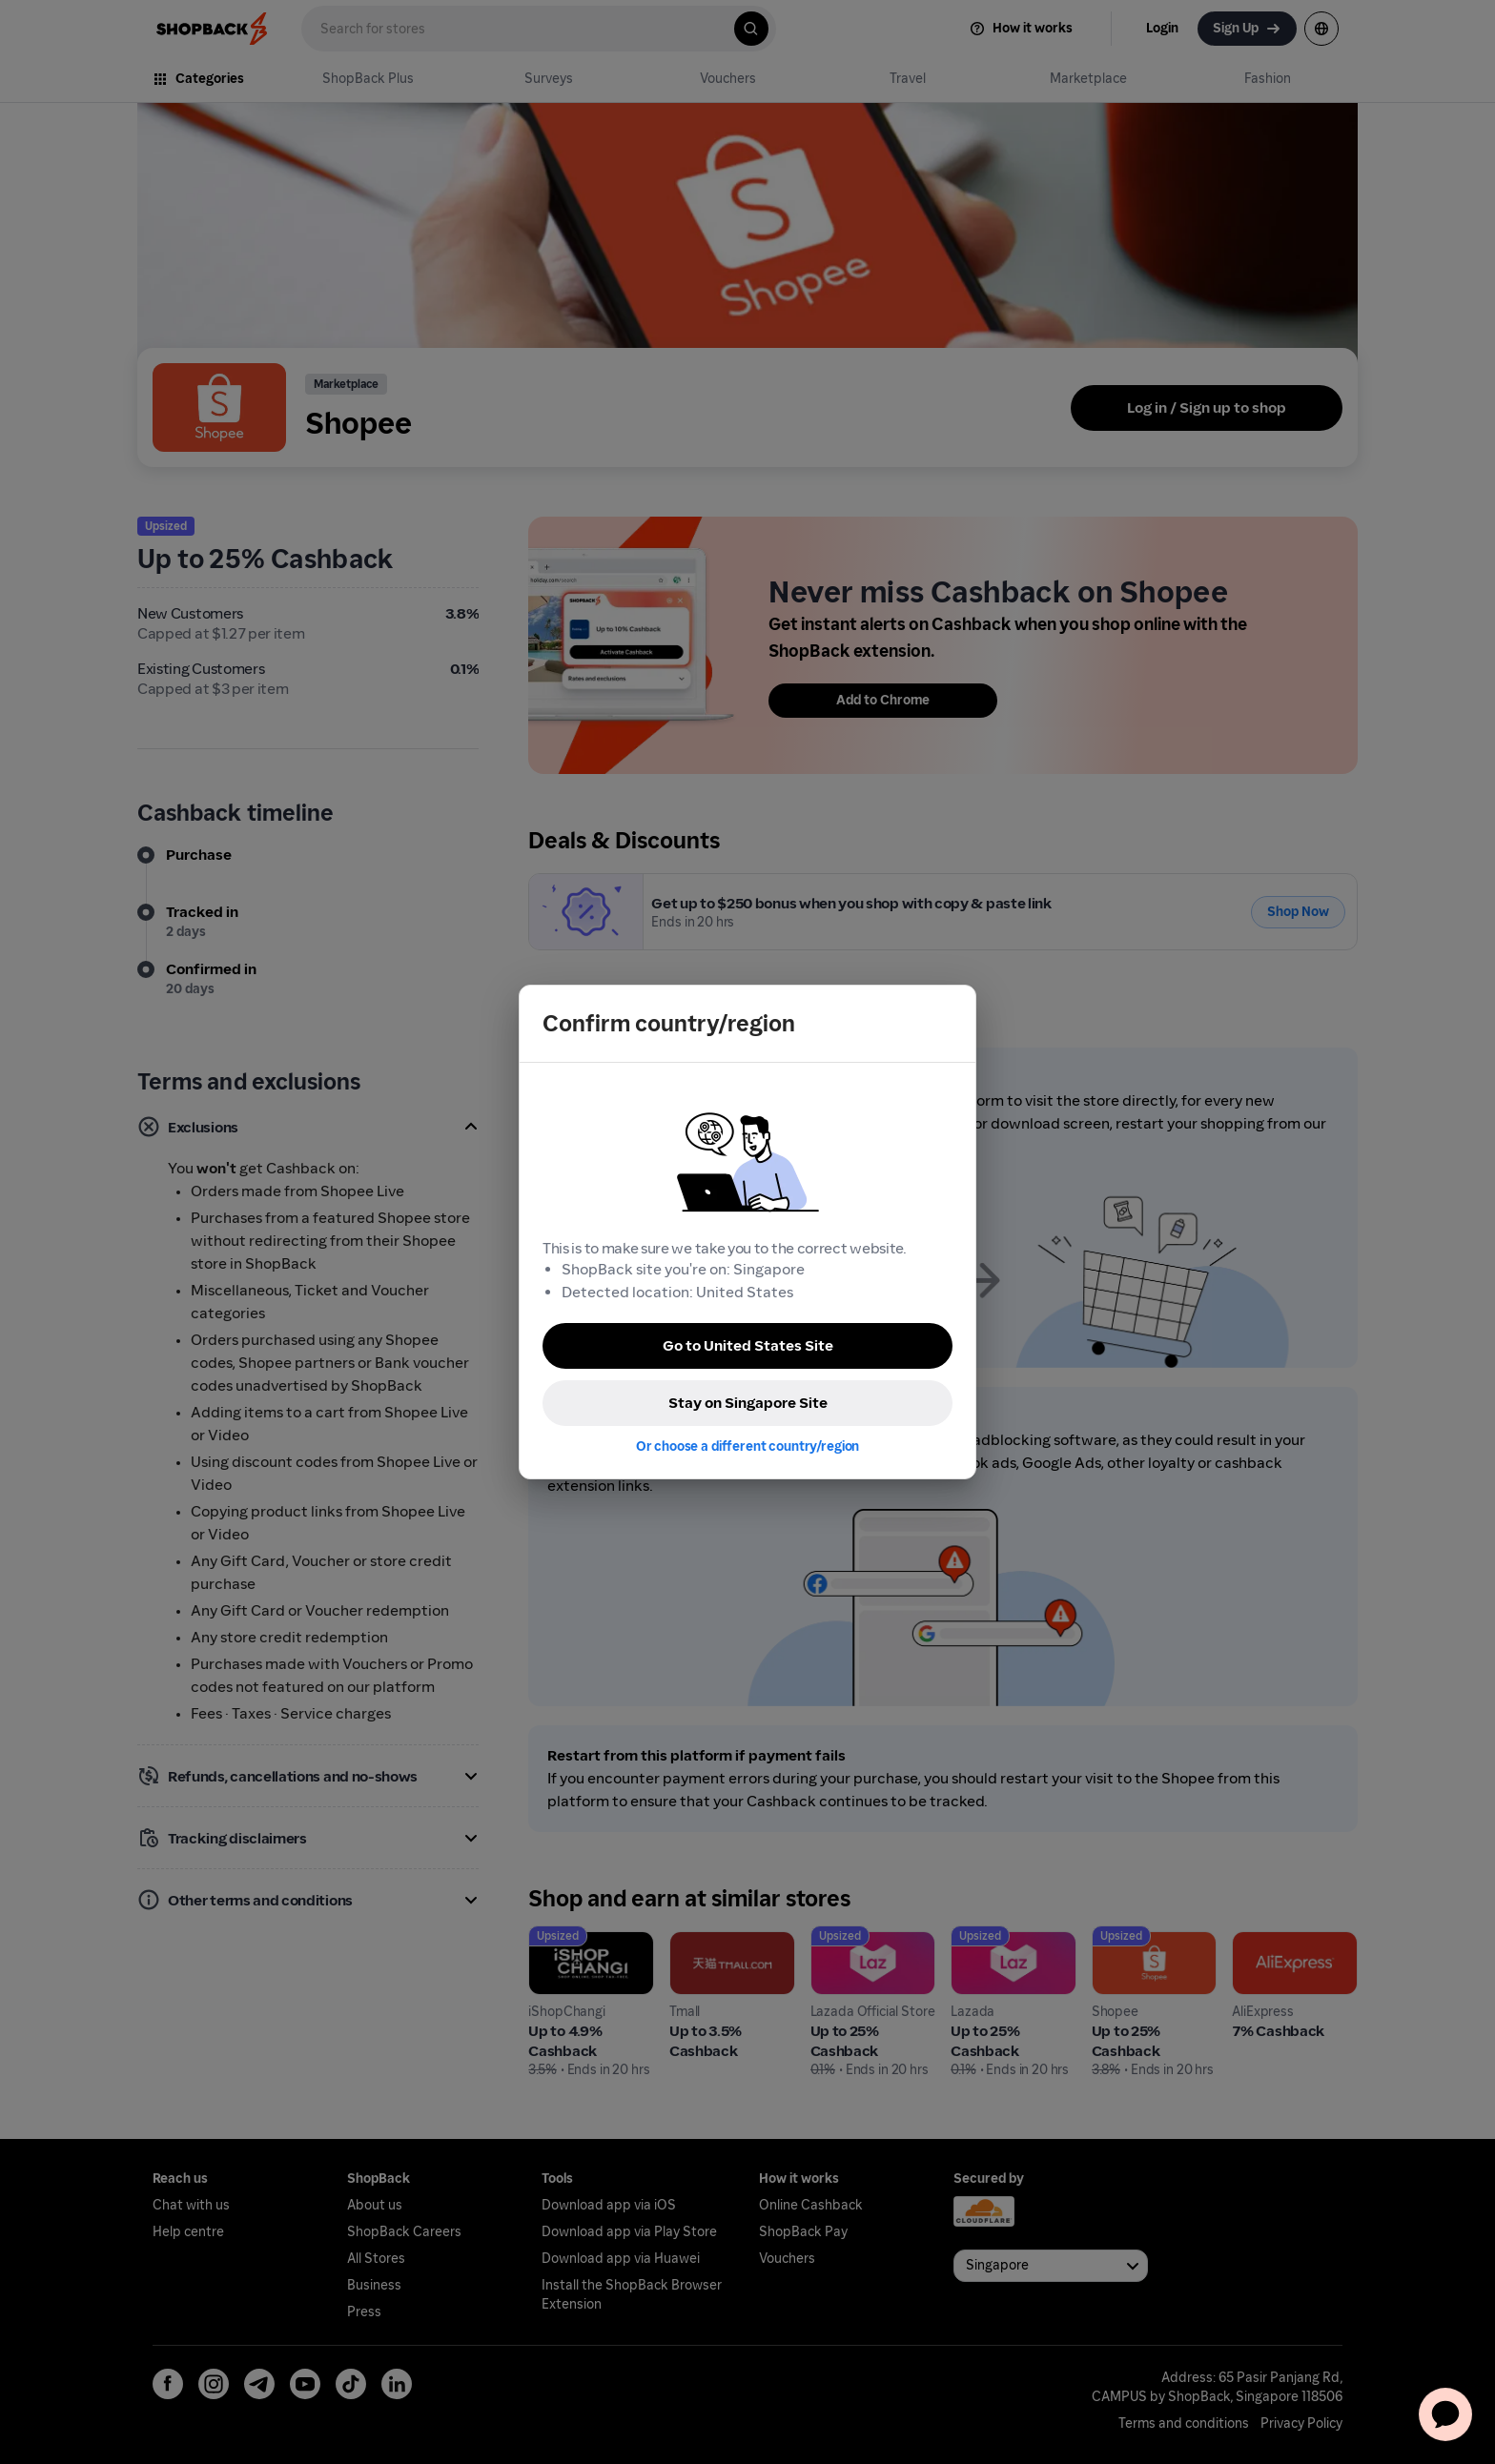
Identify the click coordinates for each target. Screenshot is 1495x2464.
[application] (1445, 2414)
